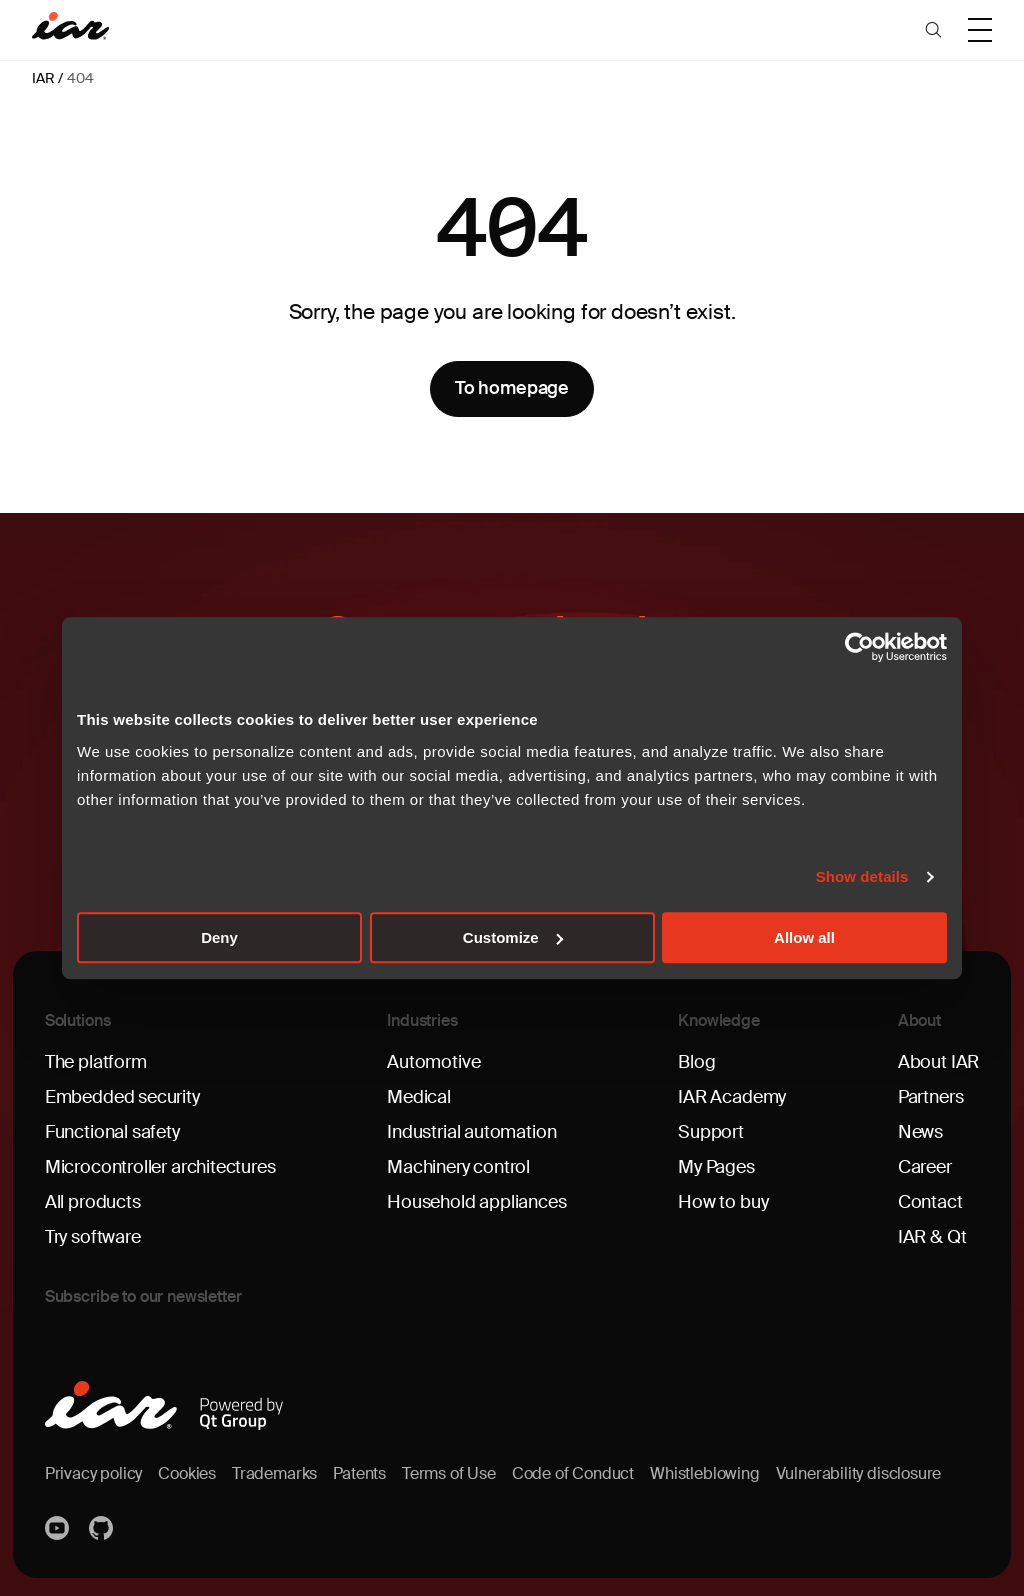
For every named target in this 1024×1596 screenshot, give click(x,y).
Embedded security (122, 1097)
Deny (219, 937)
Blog (696, 1062)
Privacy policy (93, 1473)
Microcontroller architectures (160, 1167)
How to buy (723, 1202)
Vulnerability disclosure (859, 1473)
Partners (931, 1097)
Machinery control (458, 1167)
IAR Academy (732, 1097)
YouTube (59, 1528)
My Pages (716, 1167)
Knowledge (719, 1020)
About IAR (938, 1062)
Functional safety (112, 1132)
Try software (93, 1237)
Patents (359, 1473)
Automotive (433, 1062)
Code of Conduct (573, 1473)
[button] (933, 30)
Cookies (187, 1473)
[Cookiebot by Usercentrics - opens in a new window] (859, 647)
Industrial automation (471, 1132)
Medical (419, 1097)
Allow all (804, 937)
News (920, 1132)
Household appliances (476, 1202)
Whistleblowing (704, 1473)
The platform (96, 1062)
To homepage (512, 388)
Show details (862, 876)
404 (80, 78)
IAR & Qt (932, 1237)
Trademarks (274, 1473)
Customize (513, 937)
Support (711, 1132)
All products (93, 1202)
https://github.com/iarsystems (103, 1528)
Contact (930, 1202)
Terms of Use (449, 1473)
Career (925, 1167)
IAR (43, 78)
